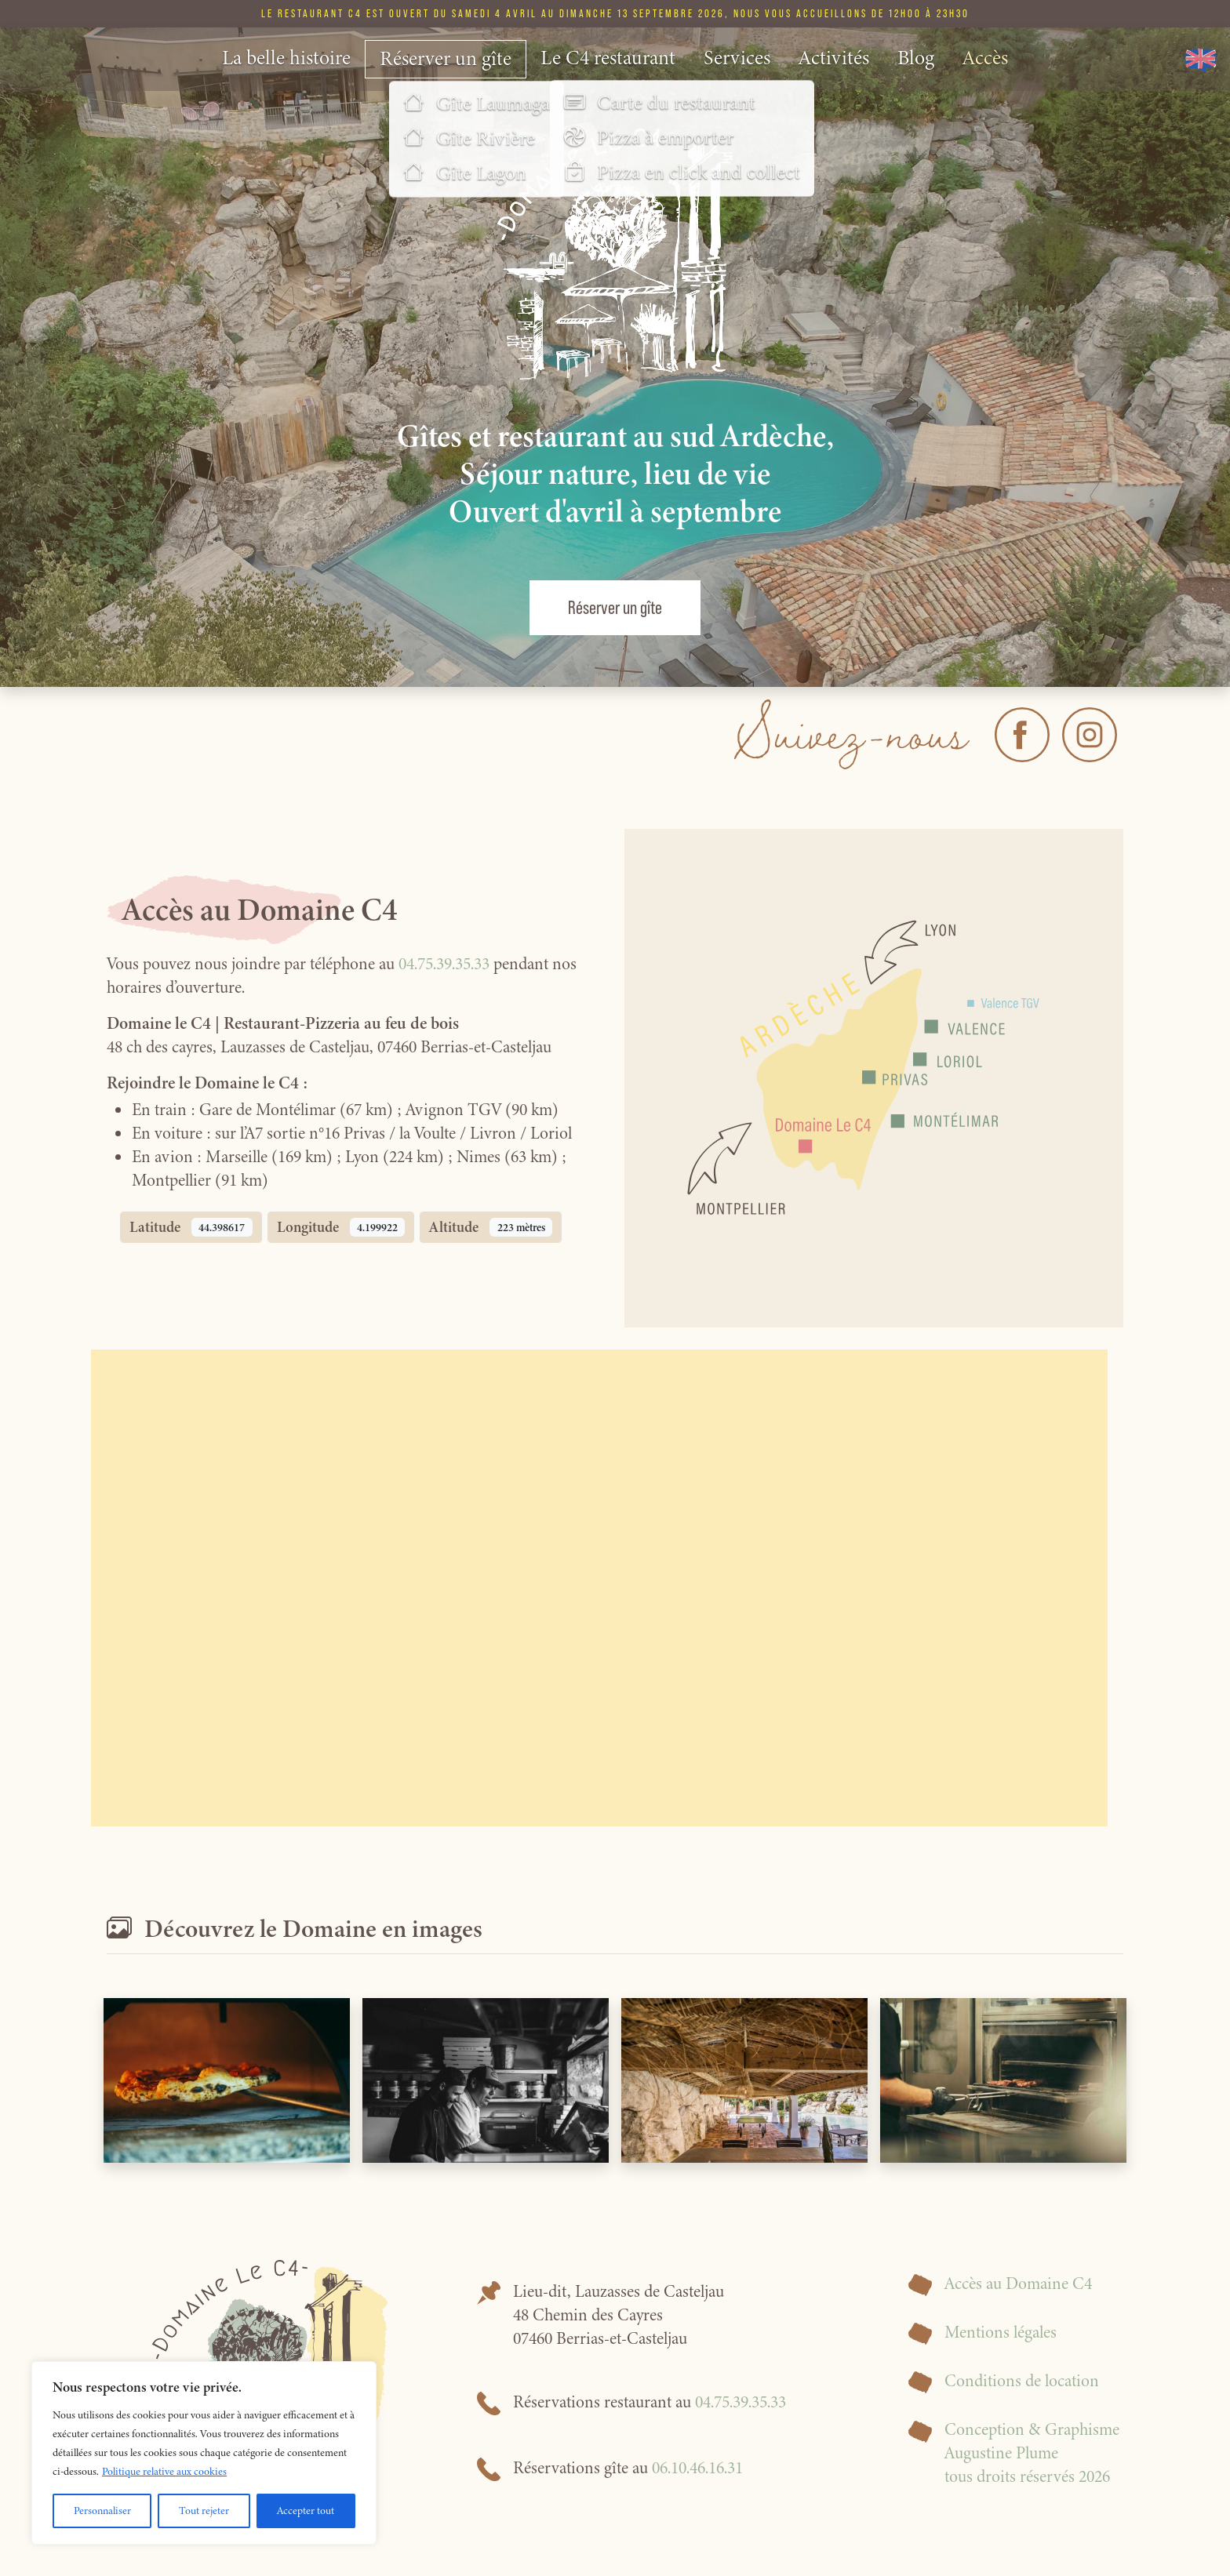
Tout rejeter (204, 2510)
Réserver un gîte (445, 58)
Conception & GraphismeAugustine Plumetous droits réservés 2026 (1031, 2453)
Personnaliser (102, 2510)
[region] (204, 2453)
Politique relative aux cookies (164, 2471)
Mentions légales (1000, 2332)
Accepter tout (305, 2510)
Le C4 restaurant (607, 57)
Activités (834, 57)
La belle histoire (286, 57)
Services (737, 57)
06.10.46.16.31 (697, 2468)
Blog (915, 57)
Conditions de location (1021, 2381)
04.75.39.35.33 (443, 964)
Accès (985, 57)
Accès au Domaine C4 (1018, 2283)
